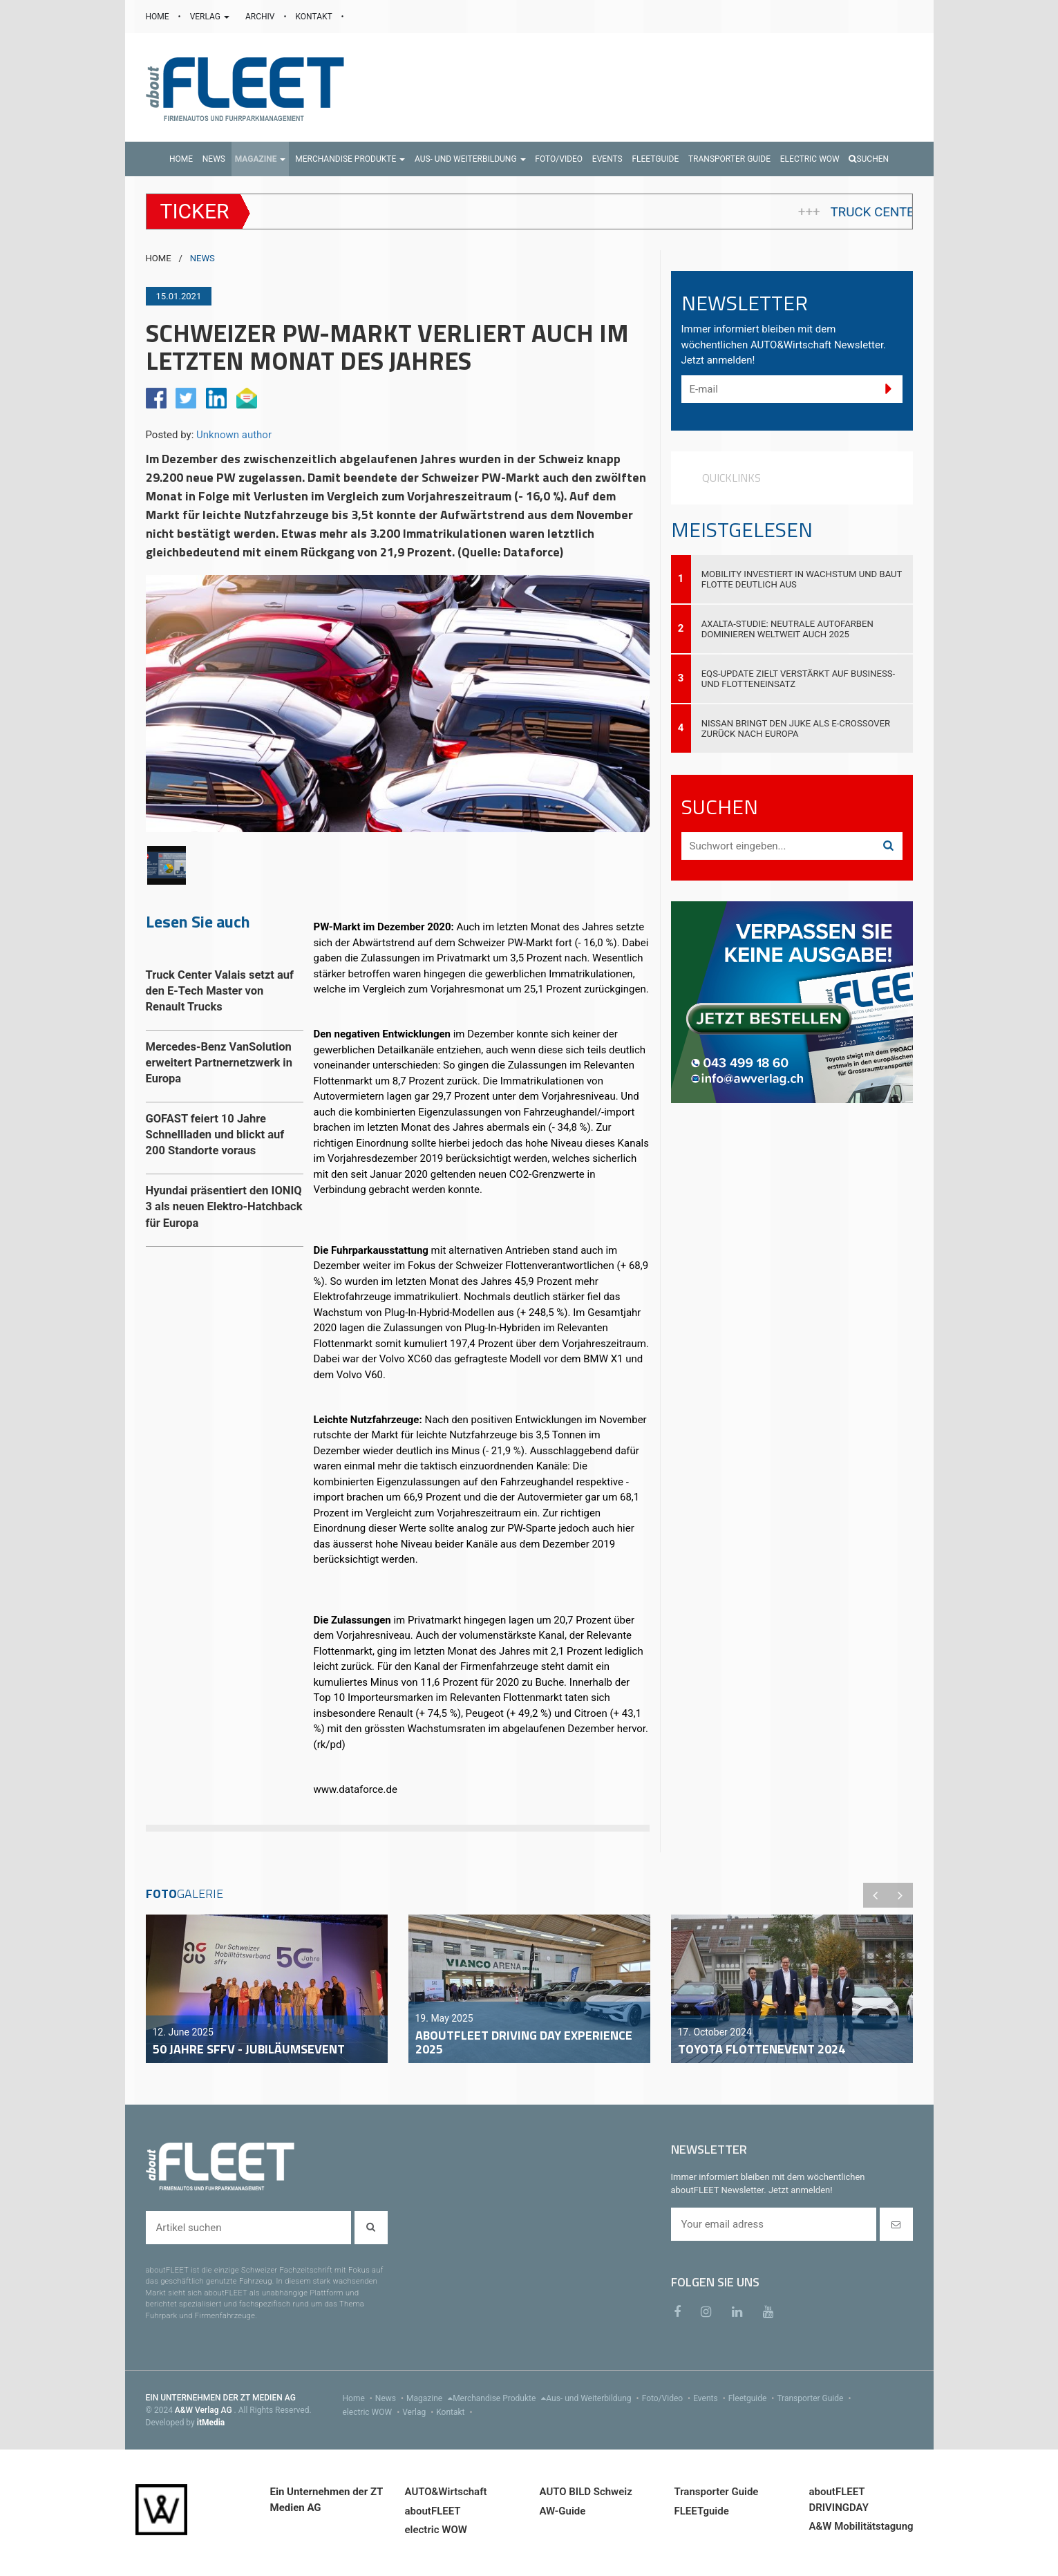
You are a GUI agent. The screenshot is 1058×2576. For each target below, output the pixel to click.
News (390, 2398)
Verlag (419, 2412)
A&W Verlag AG (204, 2410)
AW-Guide (563, 2511)
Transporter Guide (815, 2398)
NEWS (202, 258)
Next (900, 1895)
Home (359, 2398)
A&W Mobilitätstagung (861, 2526)
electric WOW (373, 2412)
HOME (158, 16)
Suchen (869, 159)
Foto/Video (668, 2398)
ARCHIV (260, 16)
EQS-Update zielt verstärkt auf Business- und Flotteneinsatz (798, 678)
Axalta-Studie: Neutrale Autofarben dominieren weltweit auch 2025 (787, 629)
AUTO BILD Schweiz (586, 2491)
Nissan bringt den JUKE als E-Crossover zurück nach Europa (796, 728)
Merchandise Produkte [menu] (499, 2398)
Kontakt (455, 2412)
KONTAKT (315, 16)
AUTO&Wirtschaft (446, 2491)
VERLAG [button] (211, 16)
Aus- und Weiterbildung (593, 2398)
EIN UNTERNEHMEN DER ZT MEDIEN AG (221, 2398)
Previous (875, 1895)
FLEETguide (701, 2511)
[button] (261, 159)
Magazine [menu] (429, 2398)
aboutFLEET (433, 2511)
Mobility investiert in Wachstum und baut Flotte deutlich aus (802, 579)
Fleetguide (752, 2398)
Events (710, 2398)
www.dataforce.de (355, 1789)
